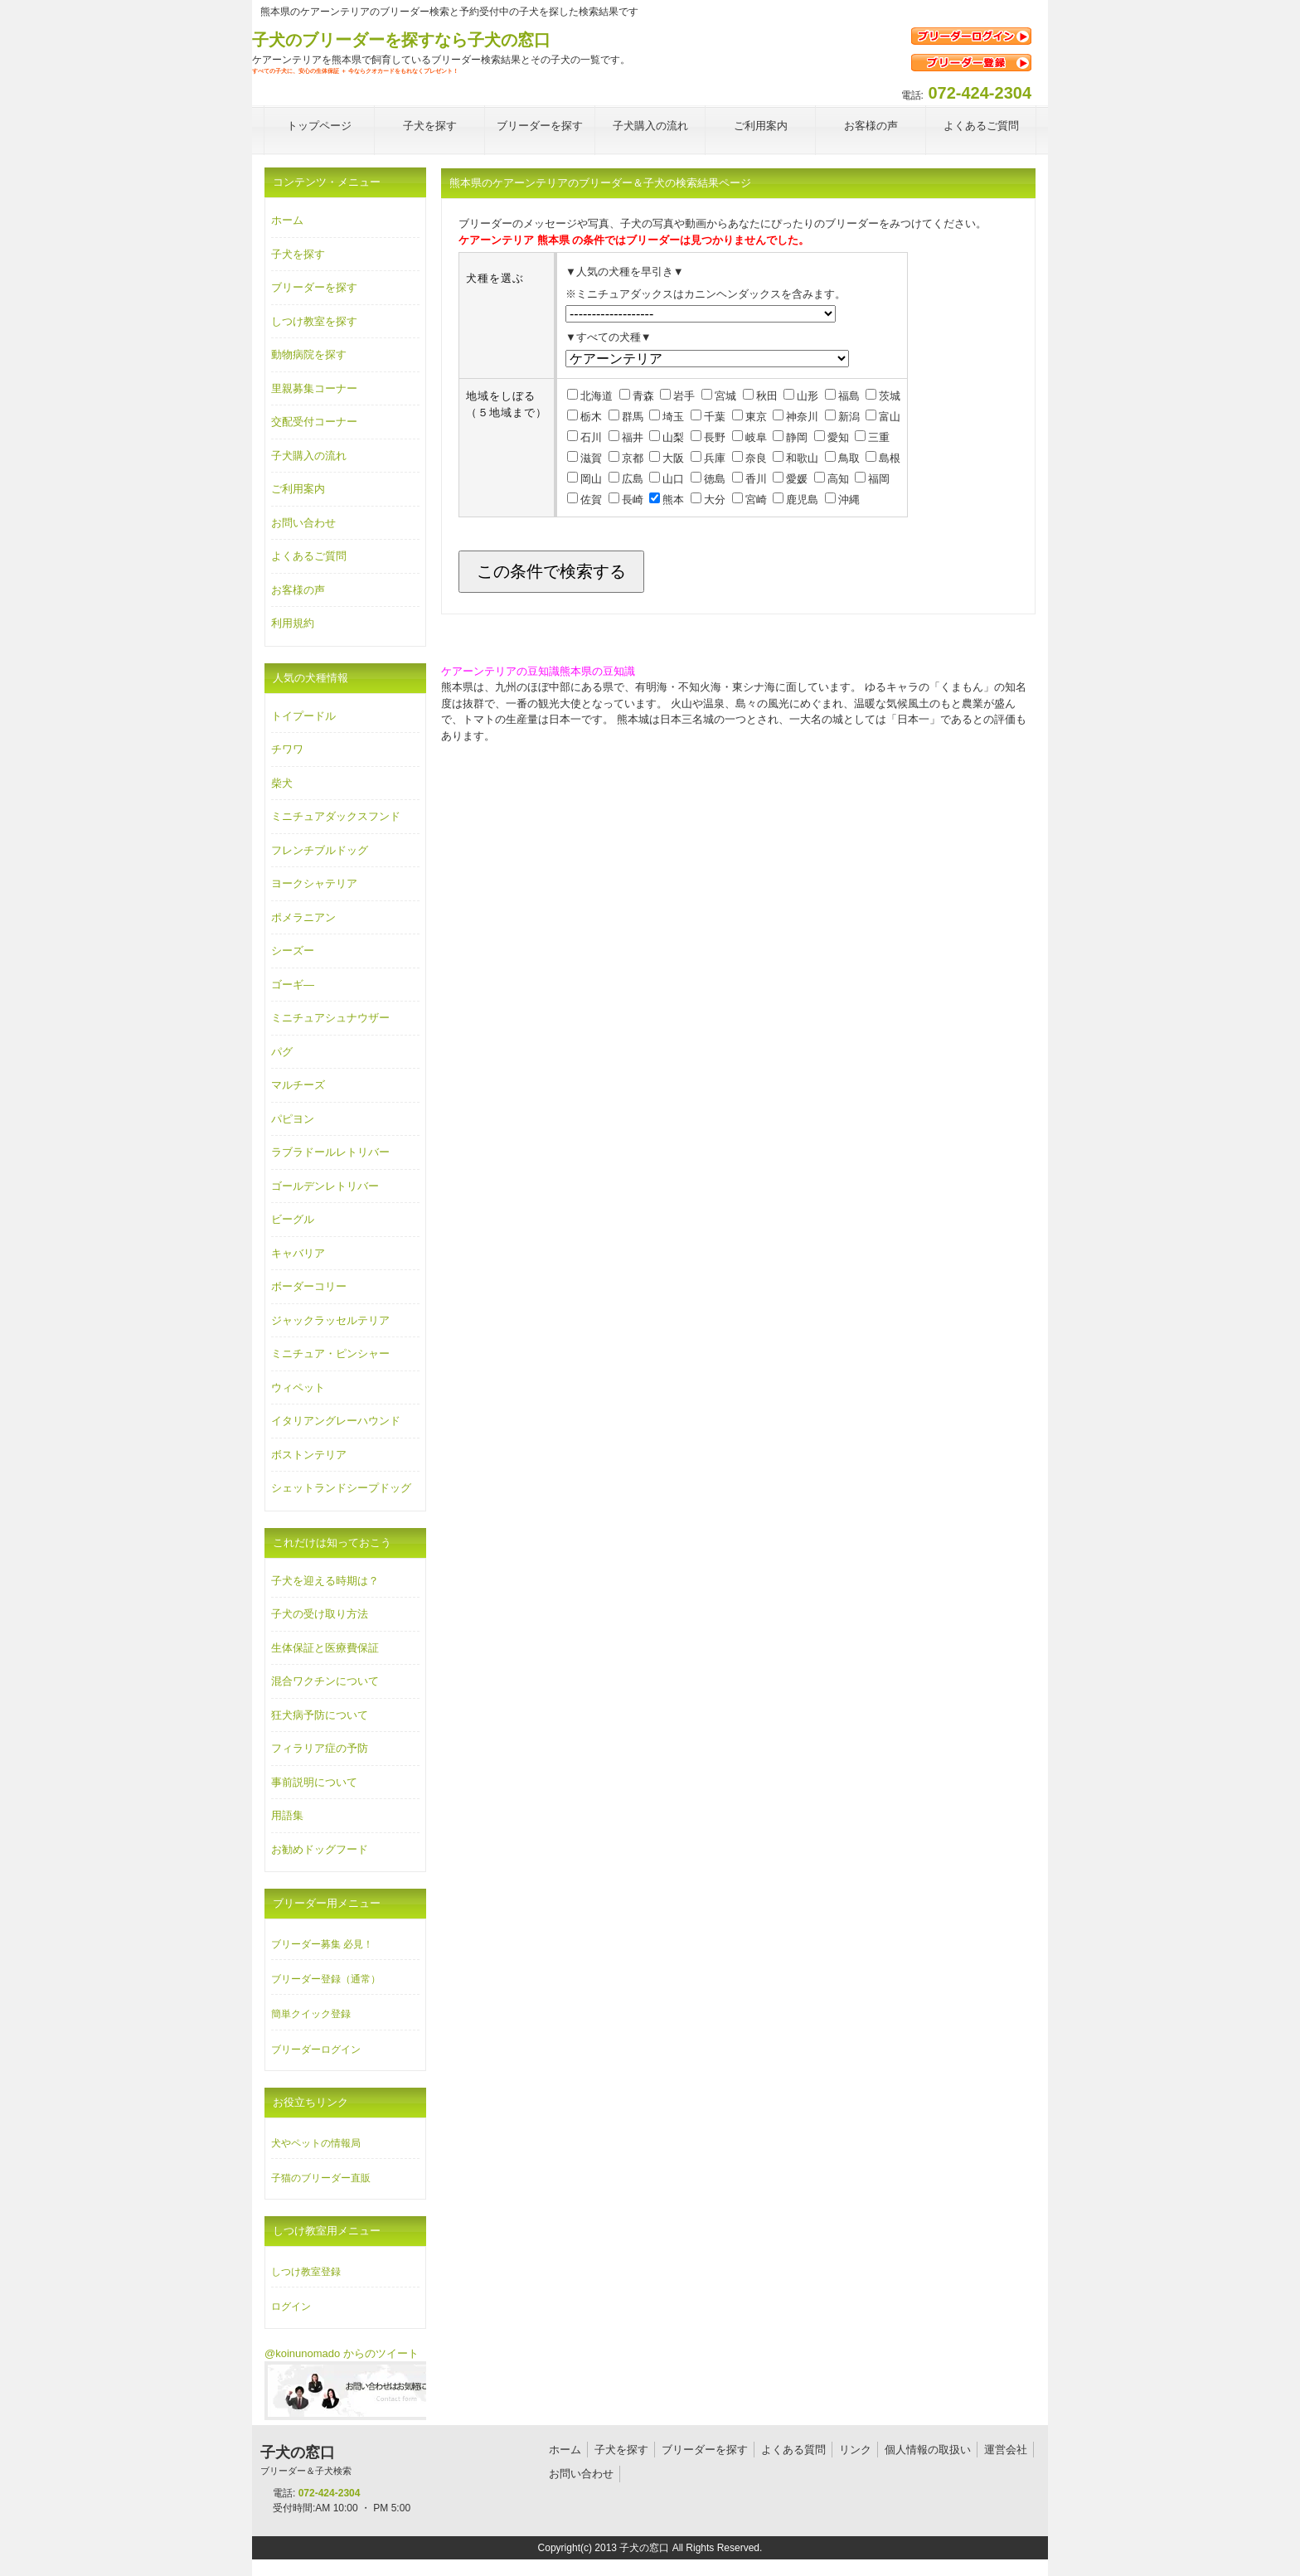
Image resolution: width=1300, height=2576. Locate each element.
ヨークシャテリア (314, 883)
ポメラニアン (303, 917)
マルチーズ (298, 1085)
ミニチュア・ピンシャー (330, 1353)
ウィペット (298, 1387)
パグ (282, 1051)
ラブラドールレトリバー (330, 1152)
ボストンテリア (309, 1454)
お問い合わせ (303, 523)
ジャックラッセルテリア (330, 1320)
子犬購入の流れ (309, 455)
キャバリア (298, 1253)
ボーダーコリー (309, 1286)
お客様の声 (298, 590)
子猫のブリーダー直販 (321, 2178)
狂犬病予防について (319, 1715)
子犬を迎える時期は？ (325, 1580)
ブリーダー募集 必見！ (322, 1944)
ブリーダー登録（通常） (326, 1979)
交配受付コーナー (314, 421)
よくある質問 (793, 2449)
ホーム (287, 220)
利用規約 (292, 623)
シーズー (292, 950)
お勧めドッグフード (319, 1849)
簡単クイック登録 (311, 2014)
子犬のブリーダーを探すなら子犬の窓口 (401, 40)
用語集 (287, 1815)
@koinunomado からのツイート (341, 2353)
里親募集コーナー (314, 388)
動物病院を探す (309, 354)
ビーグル (292, 1219)
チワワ (287, 749)
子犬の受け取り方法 (319, 1614)
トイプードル (303, 716)
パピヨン (292, 1119)
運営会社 (1005, 2449)
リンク (855, 2449)
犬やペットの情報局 (316, 2143)
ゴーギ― (292, 984)
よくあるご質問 (309, 556)
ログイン (291, 2306)
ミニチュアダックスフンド (335, 816)
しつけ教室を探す (314, 321)
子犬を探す (298, 254)
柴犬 (282, 783)
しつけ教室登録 (306, 2272)
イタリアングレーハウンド (335, 1420)
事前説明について (314, 1782)
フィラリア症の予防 (319, 1748)
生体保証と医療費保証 (325, 1648)
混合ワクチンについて (325, 1681)
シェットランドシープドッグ (341, 1488)
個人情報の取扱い (928, 2449)
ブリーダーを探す (314, 287)
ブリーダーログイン (316, 2049)
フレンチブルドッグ (319, 850)
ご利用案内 (298, 489)
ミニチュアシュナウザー (330, 1017)
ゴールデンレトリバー (325, 1186)
